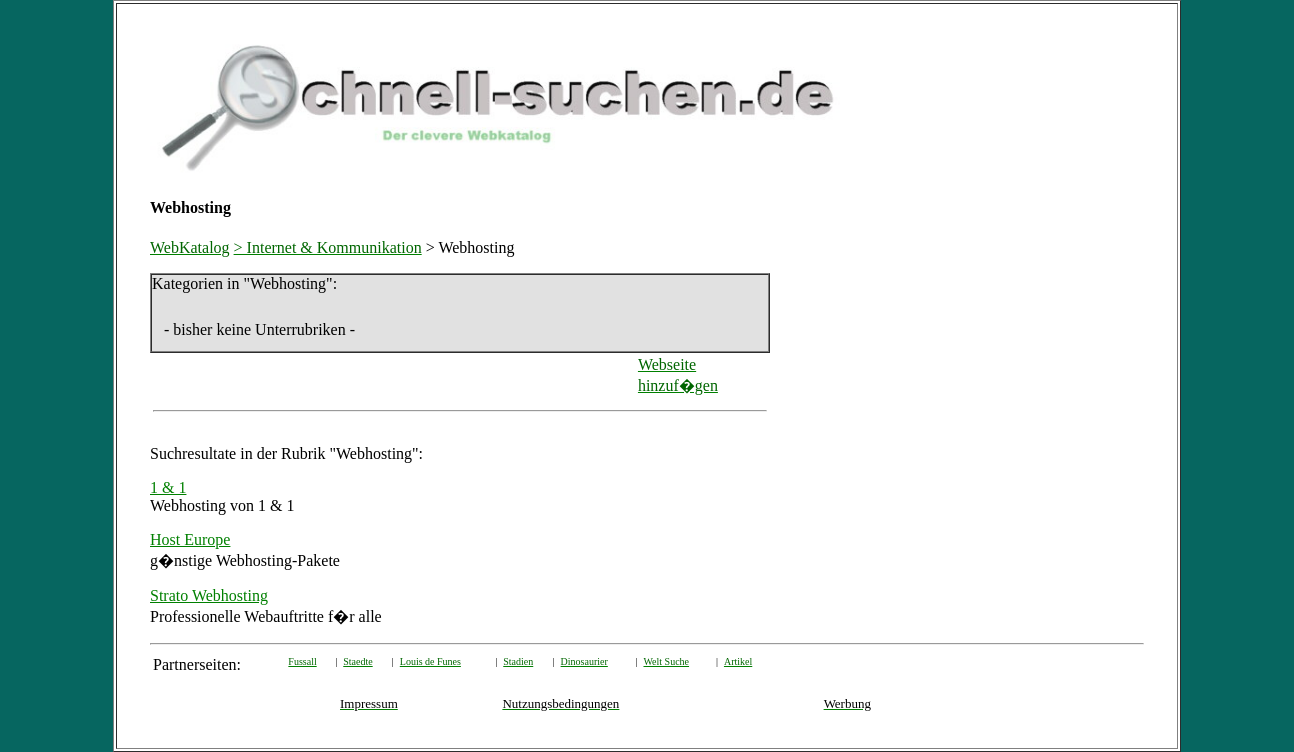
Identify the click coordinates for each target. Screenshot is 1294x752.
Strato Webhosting (209, 595)
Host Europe (190, 539)
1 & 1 (168, 487)
